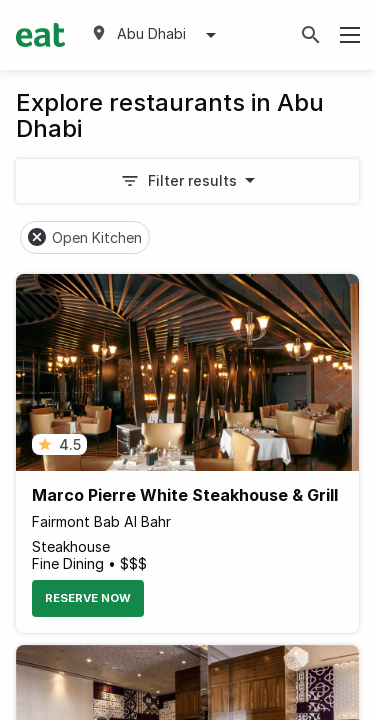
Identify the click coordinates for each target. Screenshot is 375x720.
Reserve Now (88, 598)
